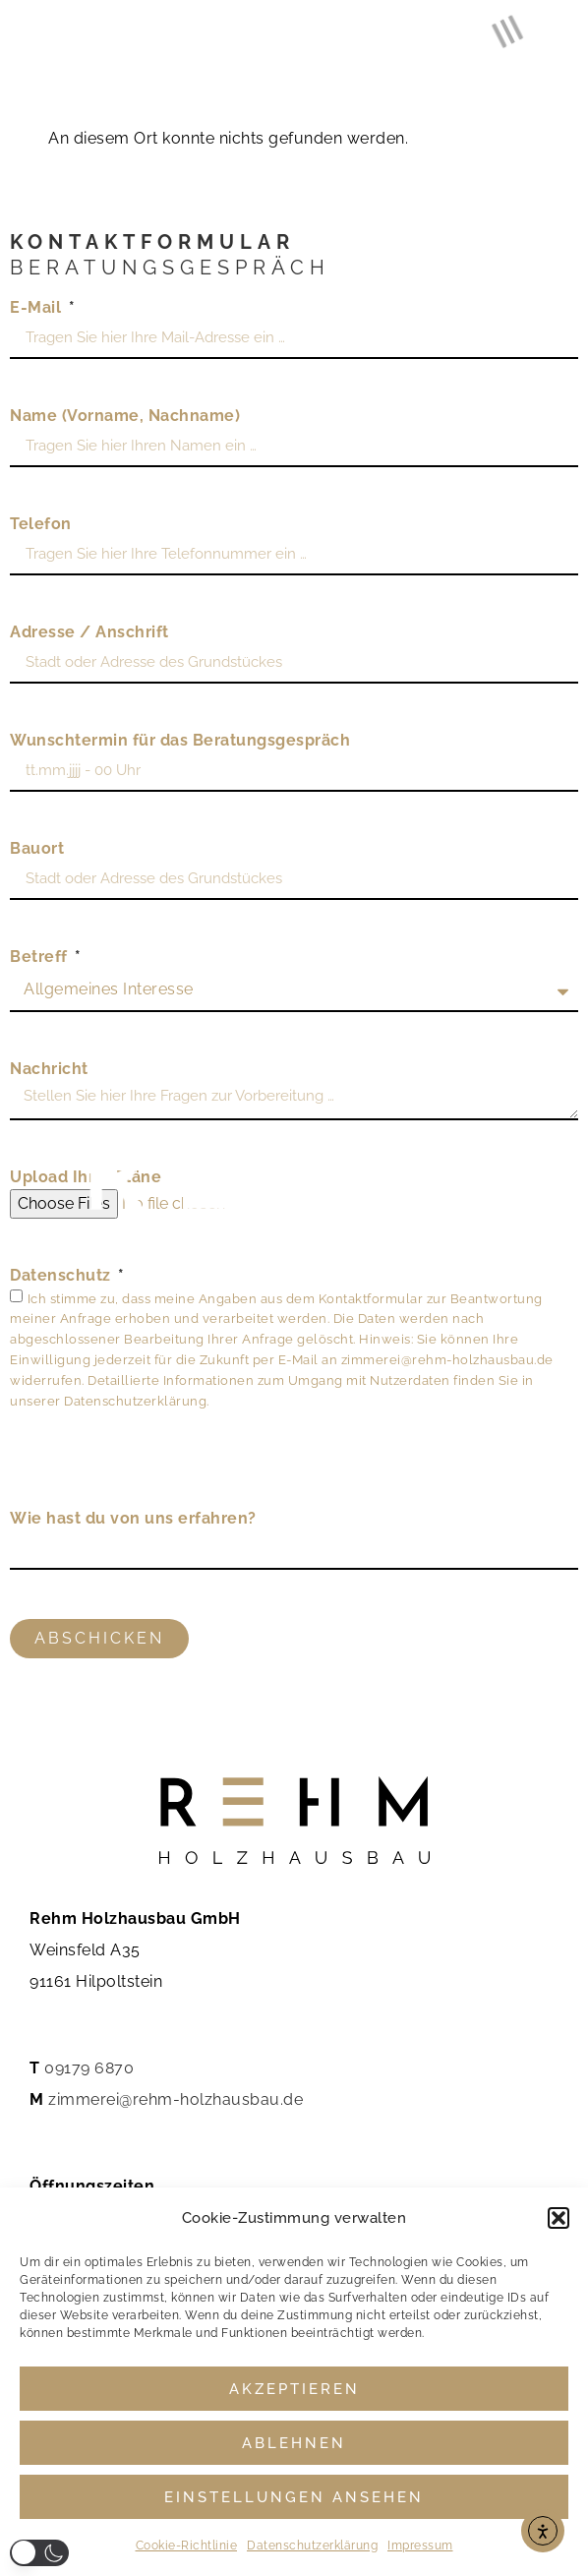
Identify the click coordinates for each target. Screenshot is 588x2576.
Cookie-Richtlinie (187, 2545)
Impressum (420, 2545)
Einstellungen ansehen (294, 2497)
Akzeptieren (294, 2389)
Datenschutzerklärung (312, 2545)
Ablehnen (294, 2443)
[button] (558, 2218)
